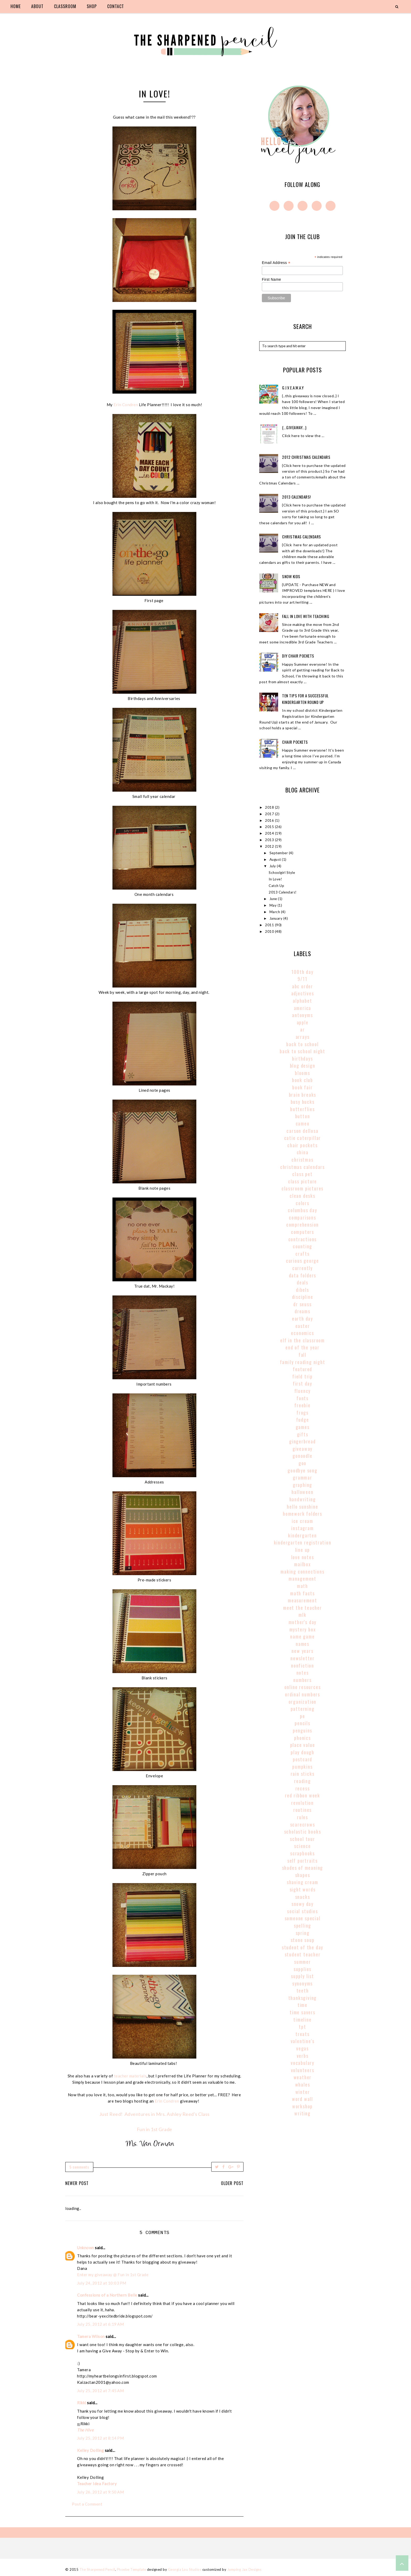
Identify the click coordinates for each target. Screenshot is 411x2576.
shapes (302, 1875)
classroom (65, 6)
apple (303, 1022)
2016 (270, 820)
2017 (270, 814)
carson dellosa (302, 1130)
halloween (302, 1491)
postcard (302, 1759)
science (302, 1846)
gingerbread (302, 1441)
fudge (302, 1419)
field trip (302, 1376)
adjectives (302, 993)
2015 (270, 827)
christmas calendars (302, 1166)
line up (302, 1549)
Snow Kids (291, 576)
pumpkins (302, 1766)
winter (302, 2091)
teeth (302, 1990)
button (302, 1116)
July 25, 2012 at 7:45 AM (100, 2390)
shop (92, 6)
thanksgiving (302, 1997)
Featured (302, 1369)
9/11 (302, 978)
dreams (302, 1311)
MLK (302, 1614)
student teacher (303, 1954)
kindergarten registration (302, 1542)
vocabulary (302, 2062)
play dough (302, 1752)
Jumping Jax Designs (244, 2569)
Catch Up (276, 886)
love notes (302, 1557)
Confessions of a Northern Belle (107, 2295)
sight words (303, 1889)
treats (302, 2034)
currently (302, 1268)
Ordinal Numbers (302, 1694)
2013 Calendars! (296, 497)
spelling (302, 1925)
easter (302, 1325)
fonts (302, 1398)
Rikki (81, 2402)
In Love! (275, 879)
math (302, 1585)
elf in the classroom (302, 1340)
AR (302, 1029)
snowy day (302, 1903)
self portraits (302, 1860)
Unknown (85, 2247)
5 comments (79, 2167)
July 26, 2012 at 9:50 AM (100, 2492)
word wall (302, 2098)
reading (302, 1781)
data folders (302, 1275)
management (302, 1578)
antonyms (302, 1015)
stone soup (303, 1940)
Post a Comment (87, 2504)
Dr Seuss (302, 1304)
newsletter (302, 1658)
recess (302, 1788)
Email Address (276, 262)
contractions (302, 1239)
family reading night (302, 1362)
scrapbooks (302, 1853)
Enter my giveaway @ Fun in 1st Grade (112, 2274)
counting (302, 1246)
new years (302, 1650)
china (303, 1152)
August (275, 859)
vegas (302, 2048)
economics (302, 1333)
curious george (302, 1260)
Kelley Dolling (90, 2450)
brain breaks (302, 1094)
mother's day (303, 1622)
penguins (302, 1730)
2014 (270, 833)
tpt (302, 2026)
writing (302, 2113)
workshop (302, 2106)
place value (302, 1744)
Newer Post (77, 2183)
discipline (302, 1296)
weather (303, 2077)
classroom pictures (302, 1188)
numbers (302, 1679)
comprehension (302, 1224)
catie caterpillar (302, 1137)
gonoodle (302, 1455)
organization (303, 1701)
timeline (302, 2019)
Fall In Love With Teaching (305, 616)
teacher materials (130, 2075)
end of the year (302, 1347)
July (273, 866)
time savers (302, 2012)
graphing (302, 1484)
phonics (302, 1737)
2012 (270, 846)
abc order (302, 986)
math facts (302, 1593)
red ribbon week (302, 1795)
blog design (302, 1065)
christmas (302, 1159)
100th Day (302, 971)
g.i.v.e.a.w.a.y (293, 387)
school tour (302, 1838)
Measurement (302, 1600)
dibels (302, 1289)
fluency (302, 1390)
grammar (302, 1477)
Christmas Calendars (301, 536)
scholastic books (302, 1831)
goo (302, 1463)
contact (115, 6)
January (276, 918)
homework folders (302, 1513)
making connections (302, 1571)
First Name (271, 279)
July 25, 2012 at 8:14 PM (100, 2438)
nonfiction (302, 1665)
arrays (303, 1036)
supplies (302, 1969)
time (302, 2004)
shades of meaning (302, 1867)
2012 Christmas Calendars (306, 457)
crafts (302, 1253)
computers (302, 1231)
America (302, 1008)
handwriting (302, 1499)
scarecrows (302, 1824)
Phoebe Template (131, 2569)
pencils (302, 1723)
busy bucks (303, 1101)
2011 (270, 925)
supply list (302, 1976)
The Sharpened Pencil (97, 2569)
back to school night (302, 1051)
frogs (302, 1412)
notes (302, 1672)
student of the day (302, 1947)
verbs (303, 2055)
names (302, 1643)
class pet (302, 1174)
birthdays (302, 1058)
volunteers (302, 2070)
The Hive (85, 2430)
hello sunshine (302, 1506)
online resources (302, 1687)
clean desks (302, 1195)
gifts (302, 1434)
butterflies (302, 1109)
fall (302, 1354)
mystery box (302, 1629)
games (303, 1427)
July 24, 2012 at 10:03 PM (101, 2283)
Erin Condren (125, 404)
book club (302, 1080)
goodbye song (302, 1470)
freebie (302, 1405)
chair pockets (302, 1145)
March (275, 912)
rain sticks (303, 1773)
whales (302, 2084)
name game (302, 1636)
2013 (270, 840)
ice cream (302, 1521)
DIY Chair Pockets (298, 656)
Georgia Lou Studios (185, 2569)
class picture (302, 1181)
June (273, 899)
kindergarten (302, 1535)
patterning (303, 1708)
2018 (270, 807)
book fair (302, 1087)
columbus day (302, 1210)
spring (303, 1932)
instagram (302, 1528)
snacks (302, 1896)
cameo (303, 1123)
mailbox (302, 1564)
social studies (302, 1911)
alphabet (302, 1000)
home (15, 6)
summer (302, 1961)
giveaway (302, 1448)
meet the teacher (302, 1607)
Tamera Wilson (91, 2336)
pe (302, 1716)
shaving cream (302, 1882)
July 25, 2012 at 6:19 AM (100, 2324)
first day (302, 1383)
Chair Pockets (295, 742)
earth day (302, 1318)
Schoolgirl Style (282, 872)
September (279, 853)
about (37, 6)
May (273, 905)
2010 (270, 931)
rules (302, 1817)
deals (302, 1282)
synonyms (302, 1983)
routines (302, 1809)
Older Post (232, 2183)
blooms (302, 1072)
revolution (302, 1802)
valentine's (303, 2041)
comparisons (302, 1217)
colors (302, 1203)
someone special (303, 1918)
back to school (302, 1044)
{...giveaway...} (294, 427)
